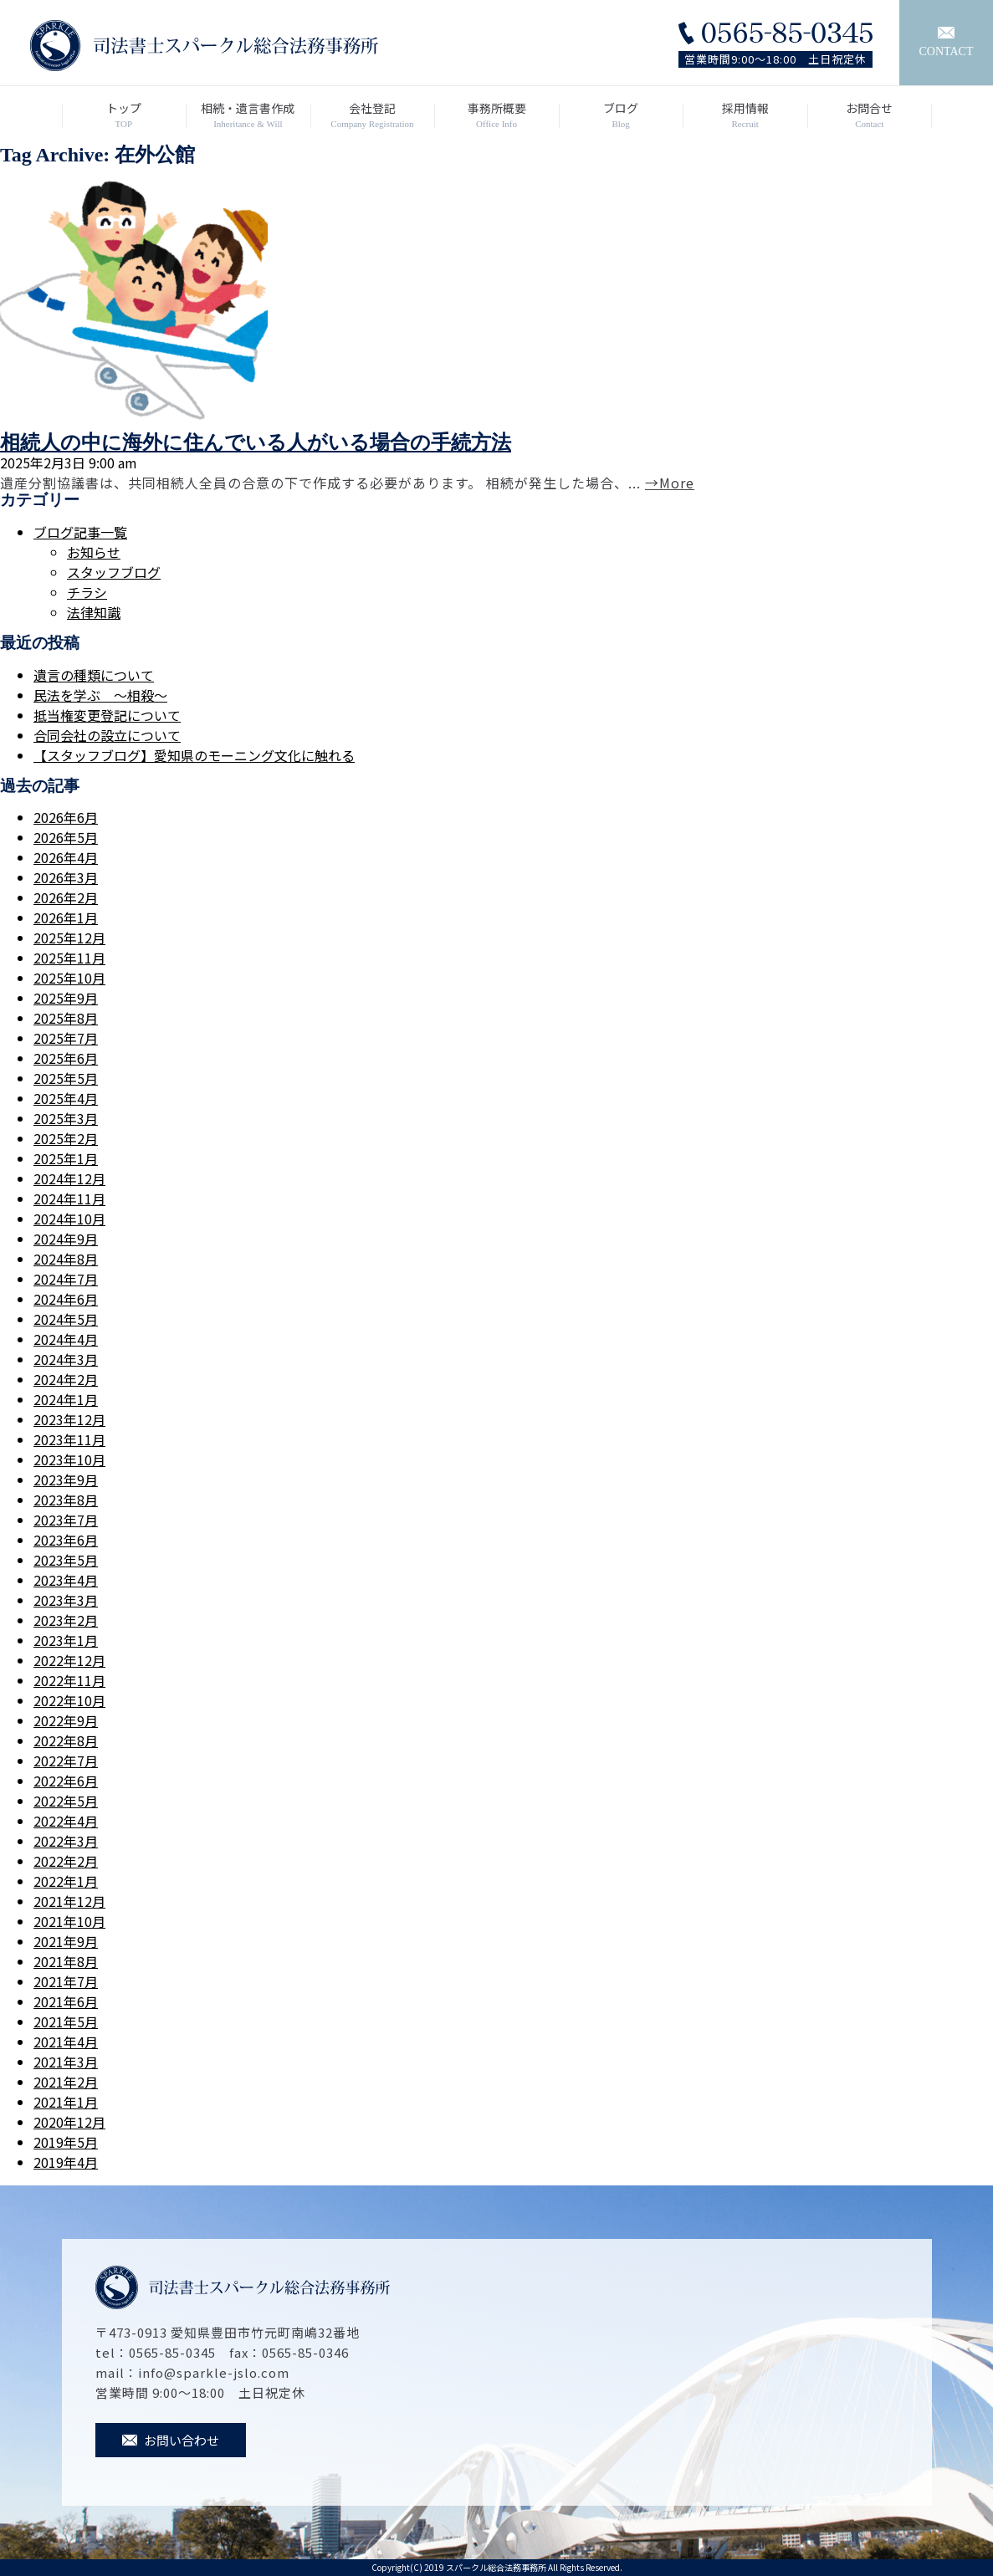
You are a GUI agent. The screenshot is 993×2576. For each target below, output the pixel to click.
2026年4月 (65, 857)
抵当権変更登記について (107, 715)
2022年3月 (65, 1841)
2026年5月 (65, 837)
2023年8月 (65, 1500)
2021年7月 (65, 1981)
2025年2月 (65, 1138)
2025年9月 (65, 998)
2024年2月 (65, 1379)
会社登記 (372, 115)
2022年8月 (65, 1740)
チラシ (87, 592)
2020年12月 (69, 2122)
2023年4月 (65, 1580)
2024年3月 (65, 1359)
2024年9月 (65, 1239)
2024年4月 (65, 1339)
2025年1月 (65, 1158)
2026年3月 (65, 877)
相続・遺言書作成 (248, 115)
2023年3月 (65, 1600)
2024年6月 (65, 1299)
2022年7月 (65, 1761)
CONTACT (946, 42)
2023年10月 (69, 1459)
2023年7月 (65, 1520)
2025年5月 (65, 1078)
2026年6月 (65, 817)
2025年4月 (65, 1098)
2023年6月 (65, 1540)
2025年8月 (65, 1018)
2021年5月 (65, 2021)
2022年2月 (65, 1861)
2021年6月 (65, 2001)
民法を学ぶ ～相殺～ (100, 695)
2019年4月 (65, 2162)
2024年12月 (69, 1178)
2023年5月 (65, 1560)
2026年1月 (65, 917)
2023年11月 (69, 1439)
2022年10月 (69, 1700)
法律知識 (93, 612)
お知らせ (93, 552)
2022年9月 (65, 1720)
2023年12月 (69, 1419)
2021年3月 (65, 2062)
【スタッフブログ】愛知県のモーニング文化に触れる (194, 755)
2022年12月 (69, 1660)
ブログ (621, 115)
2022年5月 (65, 1801)
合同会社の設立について (107, 735)
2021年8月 (65, 1961)
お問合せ (869, 115)
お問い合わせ (170, 2440)
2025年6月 (65, 1058)
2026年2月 (65, 897)
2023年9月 (65, 1479)
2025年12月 (69, 938)
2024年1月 (65, 1399)
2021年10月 (69, 1921)
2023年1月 (65, 1640)
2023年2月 (65, 1620)
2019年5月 (65, 2142)
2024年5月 (65, 1319)
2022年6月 (65, 1781)
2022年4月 (65, 1821)
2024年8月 (65, 1259)
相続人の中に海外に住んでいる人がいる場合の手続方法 (255, 442)
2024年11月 (69, 1198)
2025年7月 (65, 1038)
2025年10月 (69, 978)
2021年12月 (69, 1901)
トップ (124, 115)
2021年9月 (65, 1941)
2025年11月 (69, 958)
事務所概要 (496, 115)
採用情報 (745, 115)
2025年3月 (65, 1118)
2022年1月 (65, 1881)
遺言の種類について (93, 675)
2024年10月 (69, 1219)
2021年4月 (65, 2042)
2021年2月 (65, 2082)
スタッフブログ (114, 572)
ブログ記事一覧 (80, 532)
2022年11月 (69, 1680)
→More (669, 483)
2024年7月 (65, 1279)
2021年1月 (65, 2102)
